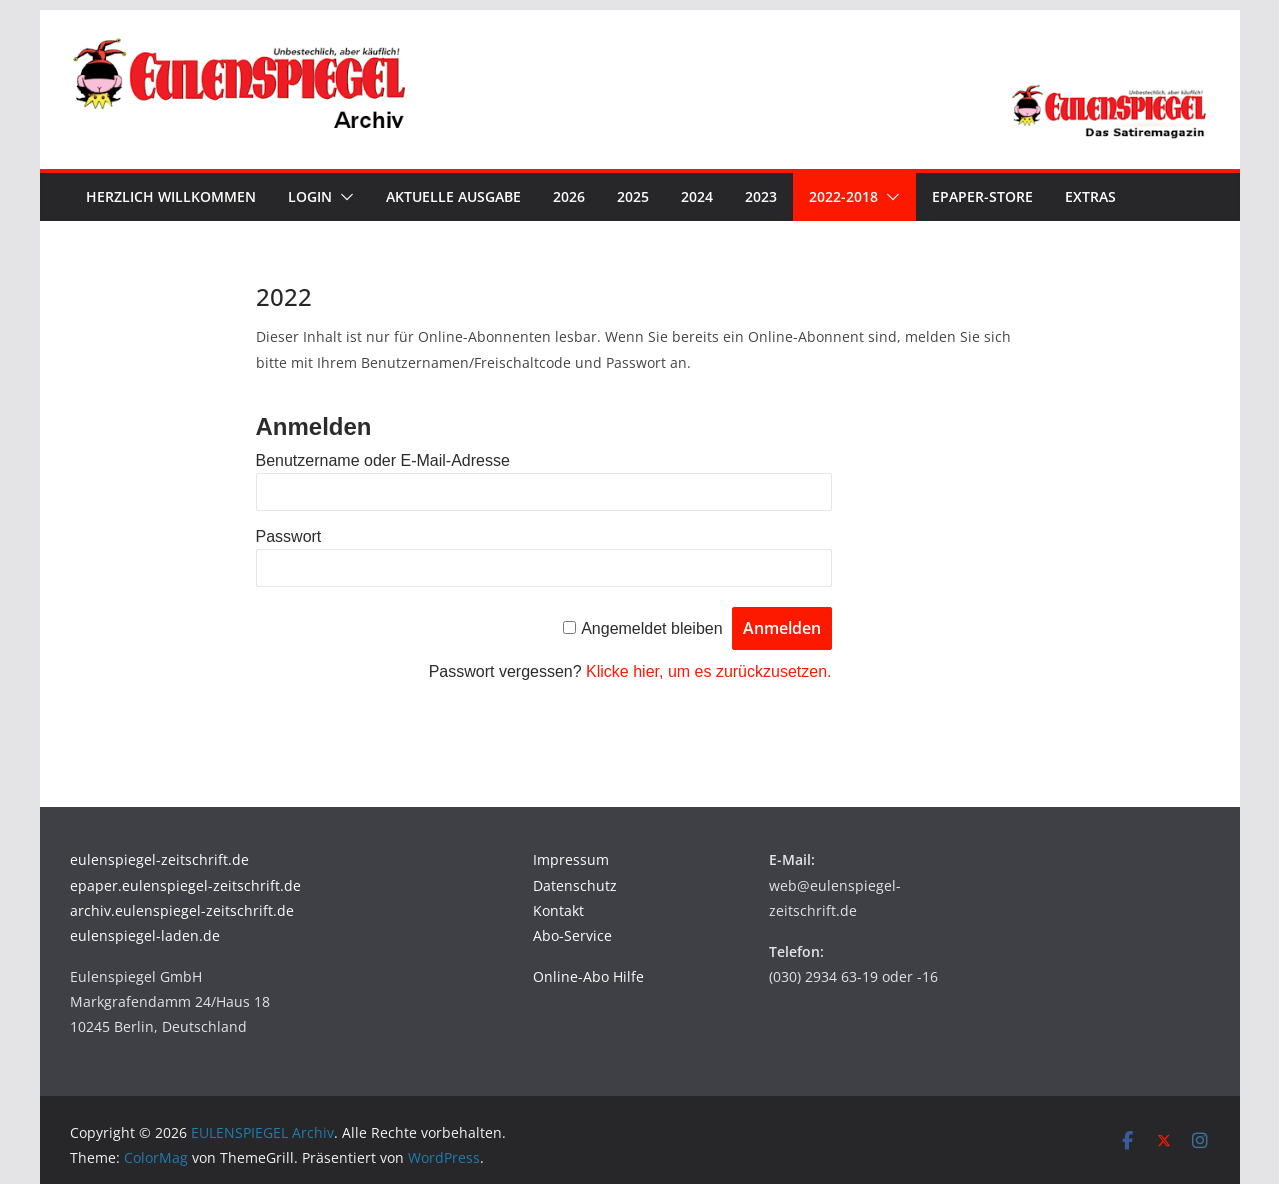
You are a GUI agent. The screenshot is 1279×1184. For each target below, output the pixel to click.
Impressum (571, 859)
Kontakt (558, 910)
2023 (761, 196)
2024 (697, 196)
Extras (1090, 196)
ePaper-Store (982, 196)
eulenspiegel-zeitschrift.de (159, 859)
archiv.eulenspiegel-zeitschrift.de (182, 910)
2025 (633, 196)
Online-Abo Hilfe (588, 976)
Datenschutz (575, 885)
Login (310, 196)
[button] (343, 197)
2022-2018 (843, 196)
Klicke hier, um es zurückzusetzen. (708, 671)
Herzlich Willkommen (171, 196)
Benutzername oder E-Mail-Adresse (383, 460)
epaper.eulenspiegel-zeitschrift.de (185, 885)
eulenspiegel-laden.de (145, 935)
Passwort (289, 536)
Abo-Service (572, 935)
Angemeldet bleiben (651, 628)
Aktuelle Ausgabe (453, 196)
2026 (569, 196)
